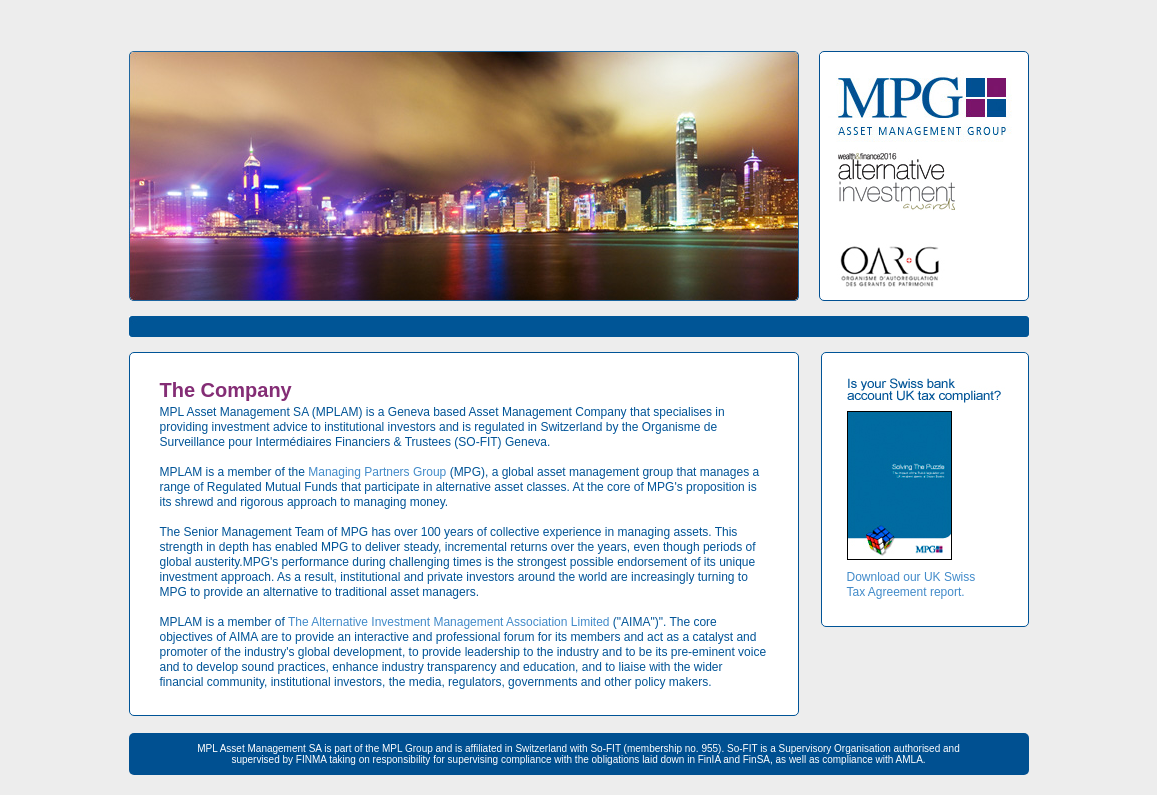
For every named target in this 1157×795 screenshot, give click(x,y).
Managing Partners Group (377, 472)
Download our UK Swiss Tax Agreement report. (911, 584)
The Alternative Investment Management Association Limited (449, 622)
